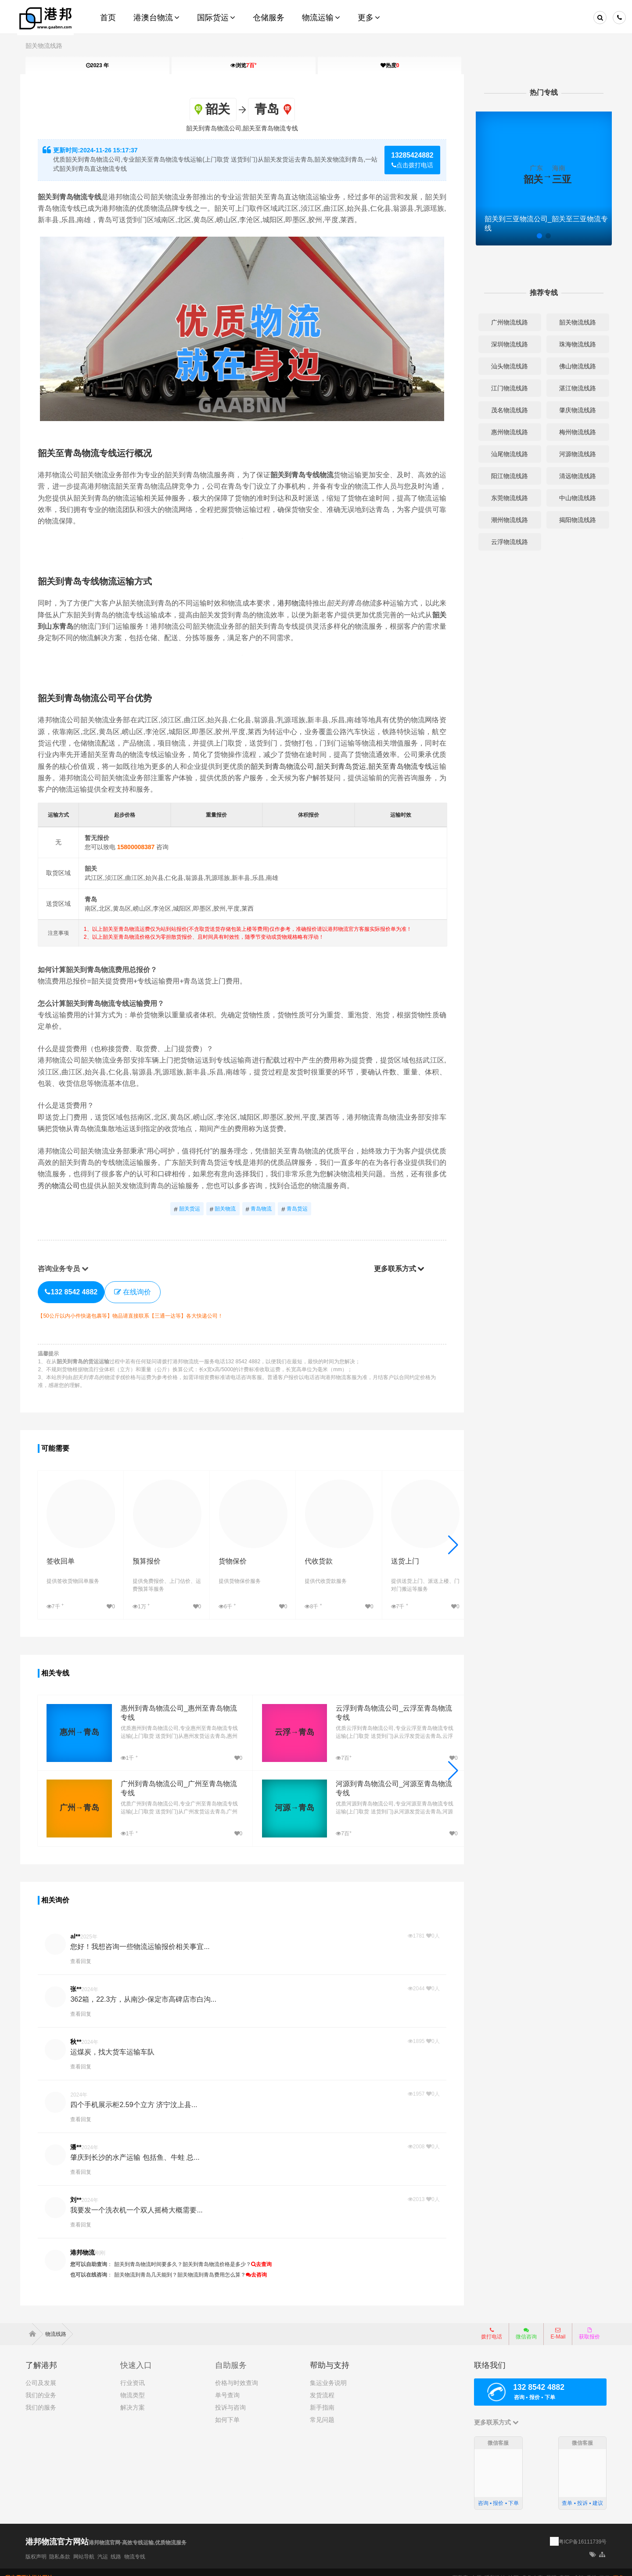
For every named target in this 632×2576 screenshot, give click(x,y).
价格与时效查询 (236, 2372)
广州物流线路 (506, 322)
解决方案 (132, 2396)
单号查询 (227, 2384)
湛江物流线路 (573, 388)
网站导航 (83, 2546)
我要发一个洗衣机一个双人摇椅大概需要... (141, 2200)
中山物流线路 (573, 497)
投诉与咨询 (230, 2396)
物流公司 (92, 1185)
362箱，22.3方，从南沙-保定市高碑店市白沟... (148, 1989)
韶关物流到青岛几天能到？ (150, 2265)
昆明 (551, 2567)
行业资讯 (132, 2372)
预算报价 (146, 1552)
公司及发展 (40, 2372)
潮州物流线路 (506, 519)
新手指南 (322, 2396)
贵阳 (564, 2567)
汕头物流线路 (506, 366)
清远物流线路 (573, 475)
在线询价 (137, 1291)
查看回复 (85, 1952)
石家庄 (460, 2567)
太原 (476, 2567)
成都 (578, 2567)
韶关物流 (224, 1208)
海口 (605, 2567)
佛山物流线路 (573, 366)
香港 (591, 2567)
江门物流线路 (506, 388)
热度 (389, 65)
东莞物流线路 (506, 497)
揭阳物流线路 (573, 519)
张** (80, 1979)
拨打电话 (491, 2323)
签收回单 (65, 1552)
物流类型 (132, 2384)
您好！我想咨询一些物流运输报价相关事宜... (144, 1937)
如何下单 (227, 2409)
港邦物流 (296, 602)
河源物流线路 (573, 454)
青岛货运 (296, 1208)
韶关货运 (188, 1208)
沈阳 (513, 2567)
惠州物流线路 (506, 432)
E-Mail (557, 2323)
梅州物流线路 (573, 432)
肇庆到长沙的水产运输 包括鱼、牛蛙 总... (139, 2147)
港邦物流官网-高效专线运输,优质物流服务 (138, 2532)
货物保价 (226, 1552)
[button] (450, 1539)
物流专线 (134, 2546)
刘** (80, 2190)
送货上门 (387, 1552)
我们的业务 (40, 2384)
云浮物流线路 (506, 541)
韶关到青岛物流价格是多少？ (221, 2255)
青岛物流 (260, 1208)
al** (80, 1926)
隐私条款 (59, 2546)
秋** (80, 2032)
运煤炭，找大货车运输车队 (117, 2042)
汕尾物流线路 (506, 454)
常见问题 (322, 2409)
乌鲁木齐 (532, 2567)
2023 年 (97, 65)
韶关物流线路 (43, 45)
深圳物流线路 (506, 344)
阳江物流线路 (506, 475)
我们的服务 (40, 2396)
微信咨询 (523, 2326)
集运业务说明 (328, 2372)
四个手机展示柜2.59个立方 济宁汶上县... (138, 2095)
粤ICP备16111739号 (583, 2531)
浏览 (243, 65)
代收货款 (306, 1552)
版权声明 (36, 2546)
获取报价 (589, 2323)
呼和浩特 (495, 2567)
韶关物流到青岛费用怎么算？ (216, 2265)
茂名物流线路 (506, 410)
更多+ (620, 2567)
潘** (80, 2137)
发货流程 (322, 2384)
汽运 (102, 2546)
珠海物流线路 (573, 344)
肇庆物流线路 (573, 410)
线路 (116, 2546)
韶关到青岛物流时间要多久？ (153, 2255)
